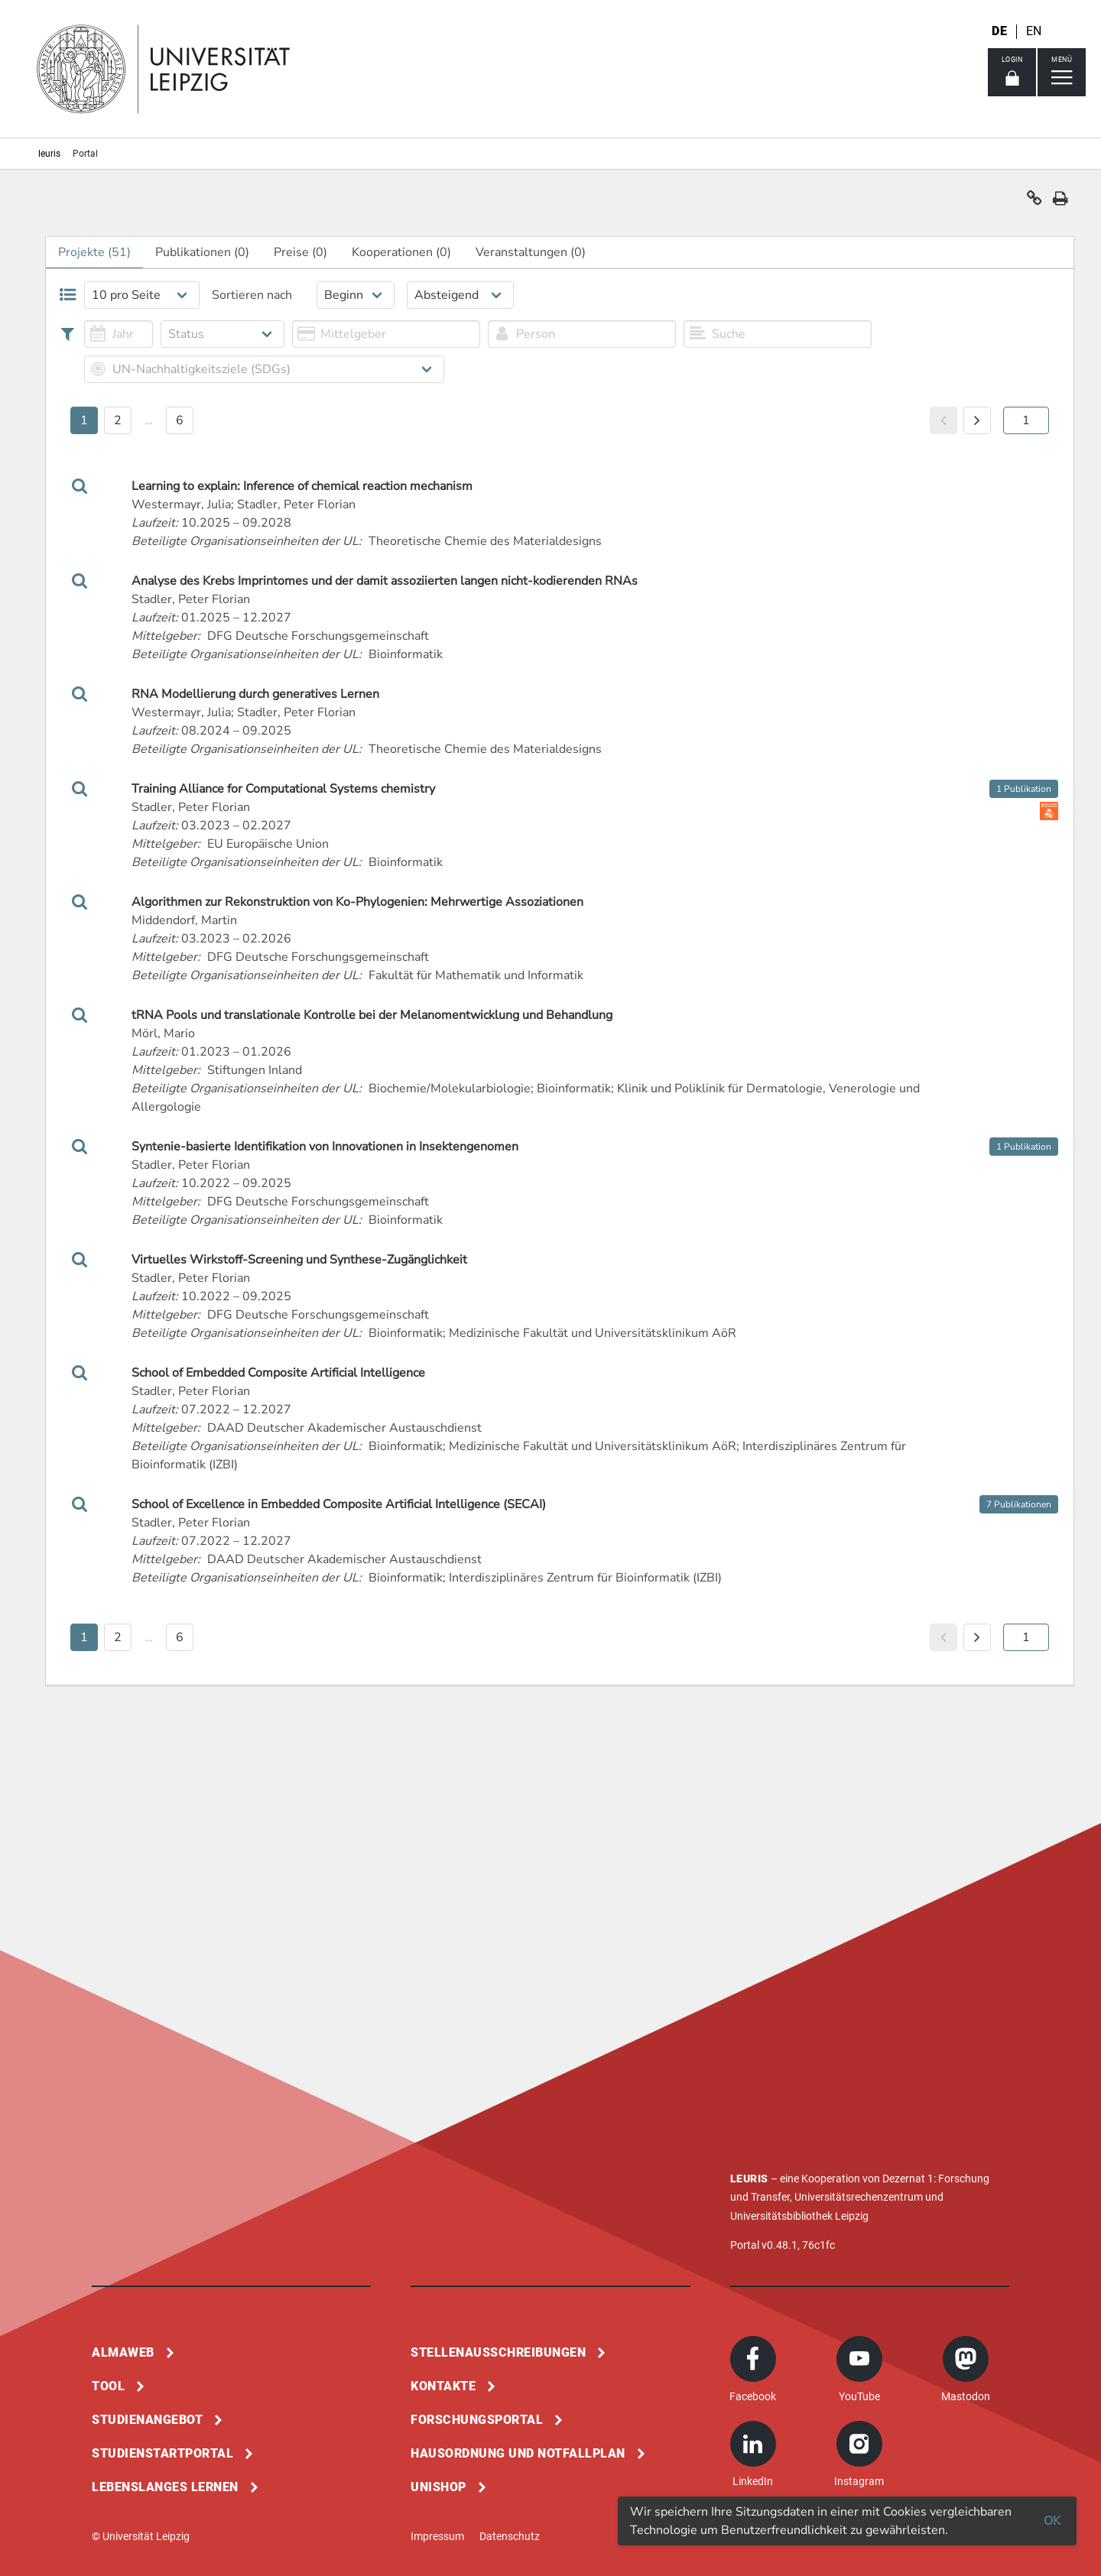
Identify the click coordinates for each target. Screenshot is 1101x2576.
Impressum (437, 2536)
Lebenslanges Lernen (165, 2487)
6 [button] (180, 420)
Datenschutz (509, 2536)
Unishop (438, 2487)
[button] (1034, 202)
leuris (49, 153)
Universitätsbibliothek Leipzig (799, 2216)
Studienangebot (147, 2419)
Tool (108, 2386)
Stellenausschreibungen (498, 2352)
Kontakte (443, 2386)
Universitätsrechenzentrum (858, 2197)
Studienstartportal (162, 2453)
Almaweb (123, 2352)
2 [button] (118, 420)
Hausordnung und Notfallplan (518, 2453)
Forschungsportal (477, 2419)
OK (1052, 2521)
